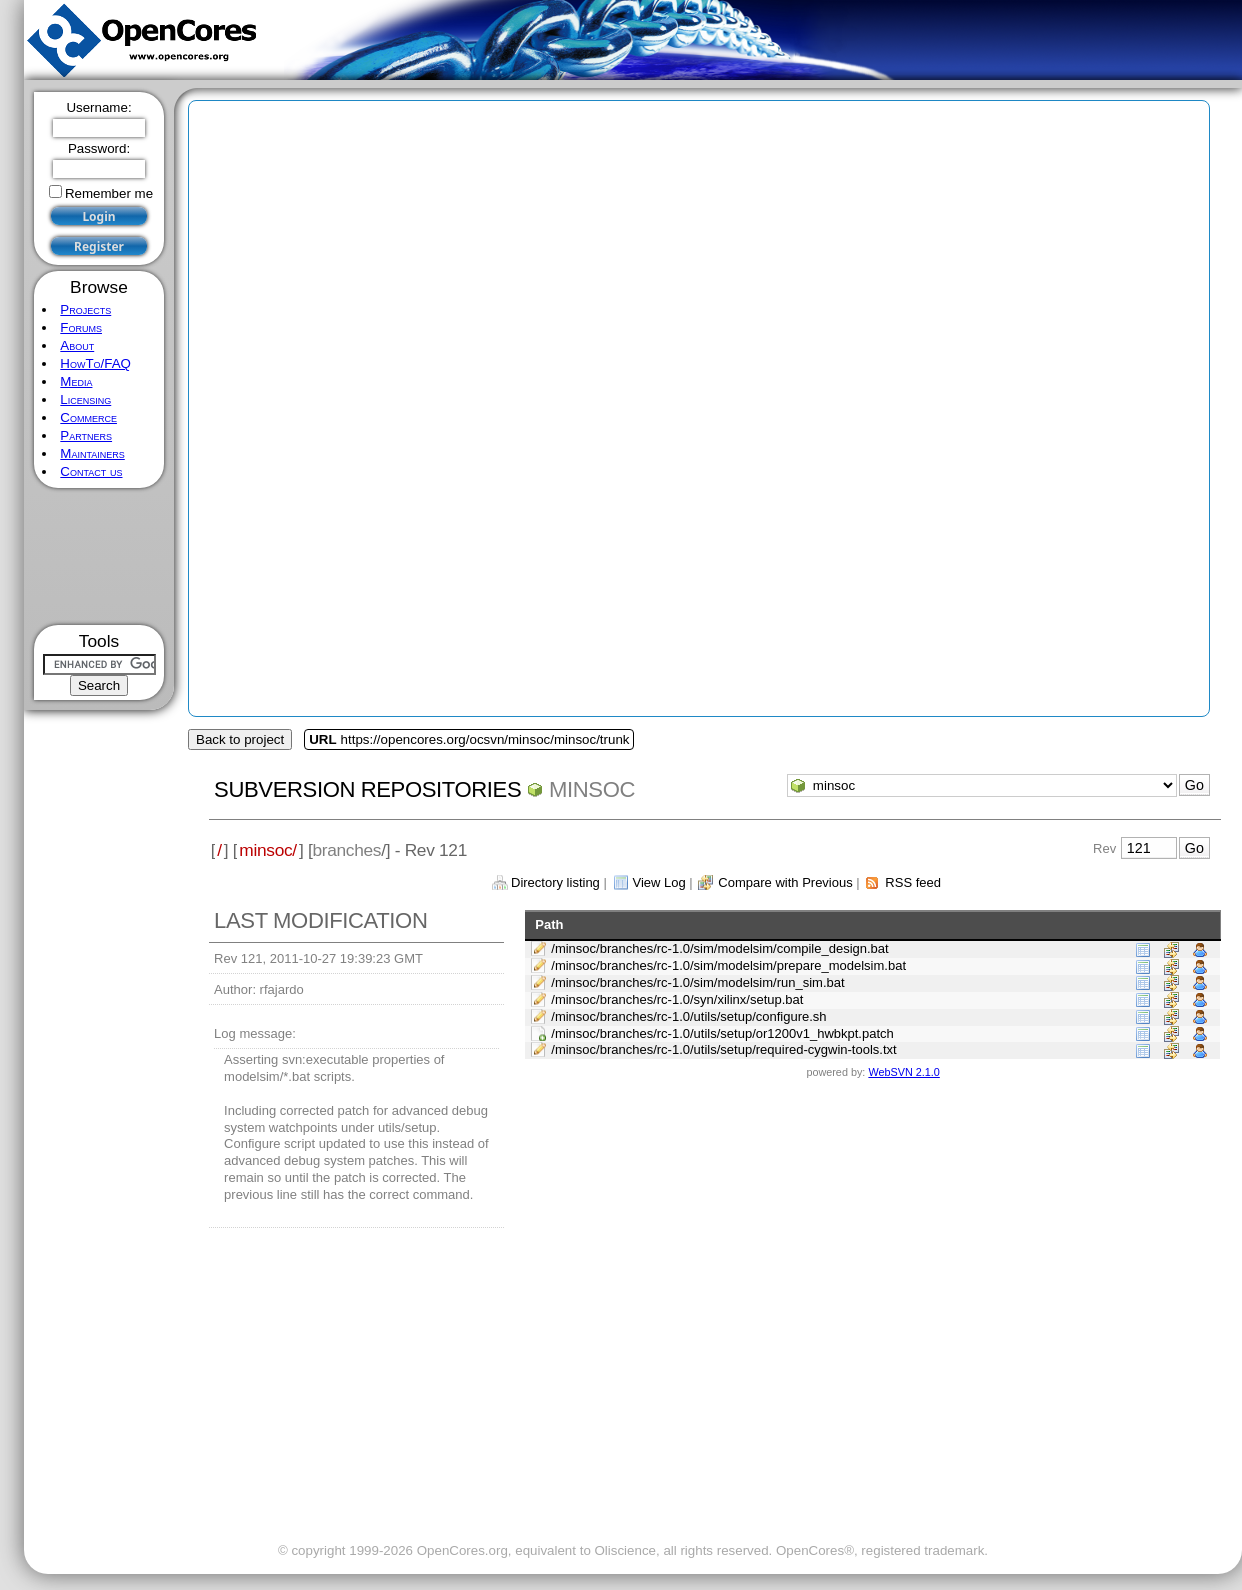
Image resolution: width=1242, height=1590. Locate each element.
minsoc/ (268, 850)
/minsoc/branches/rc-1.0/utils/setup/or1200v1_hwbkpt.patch (722, 1033)
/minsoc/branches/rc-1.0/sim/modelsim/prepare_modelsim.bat (728, 965)
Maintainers (92, 453)
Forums (81, 327)
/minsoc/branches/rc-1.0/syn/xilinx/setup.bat (677, 999)
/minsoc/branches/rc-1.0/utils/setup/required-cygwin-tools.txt (723, 1049)
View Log (658, 882)
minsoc (592, 789)
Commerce (88, 417)
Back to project (240, 739)
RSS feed (913, 882)
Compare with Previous (785, 882)
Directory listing (555, 882)
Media (76, 381)
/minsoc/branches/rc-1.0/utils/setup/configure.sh (688, 1016)
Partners (86, 435)
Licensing (85, 399)
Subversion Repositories (367, 789)
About (77, 345)
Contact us (91, 471)
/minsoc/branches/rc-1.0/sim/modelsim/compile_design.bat (719, 948)
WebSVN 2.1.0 (903, 1072)
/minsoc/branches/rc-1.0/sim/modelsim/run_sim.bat (697, 982)
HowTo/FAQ (95, 363)
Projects (85, 309)
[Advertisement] (99, 556)
